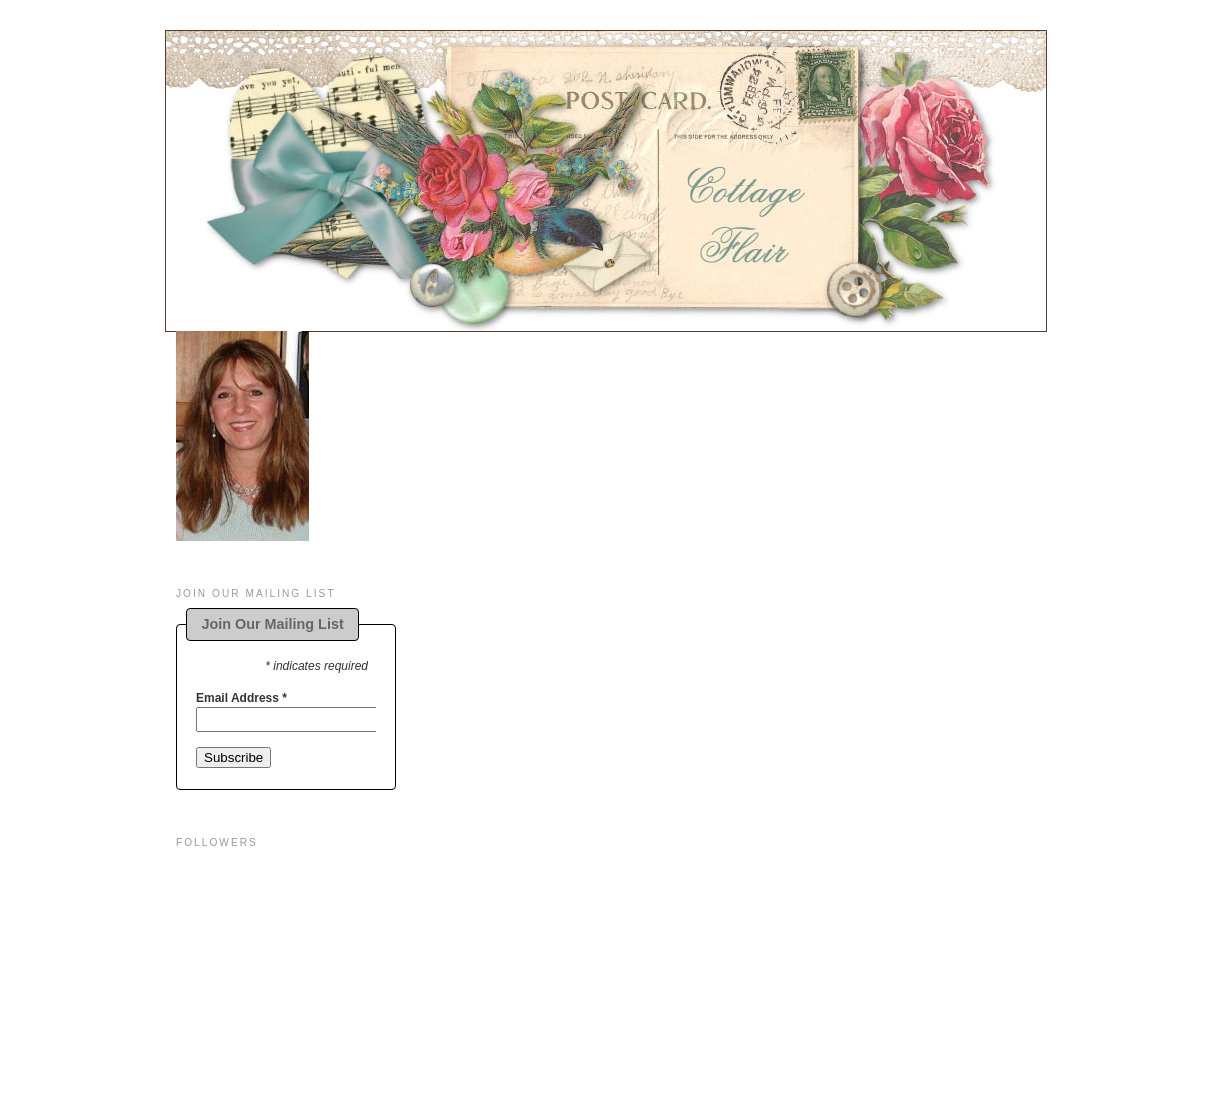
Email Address (241, 698)
